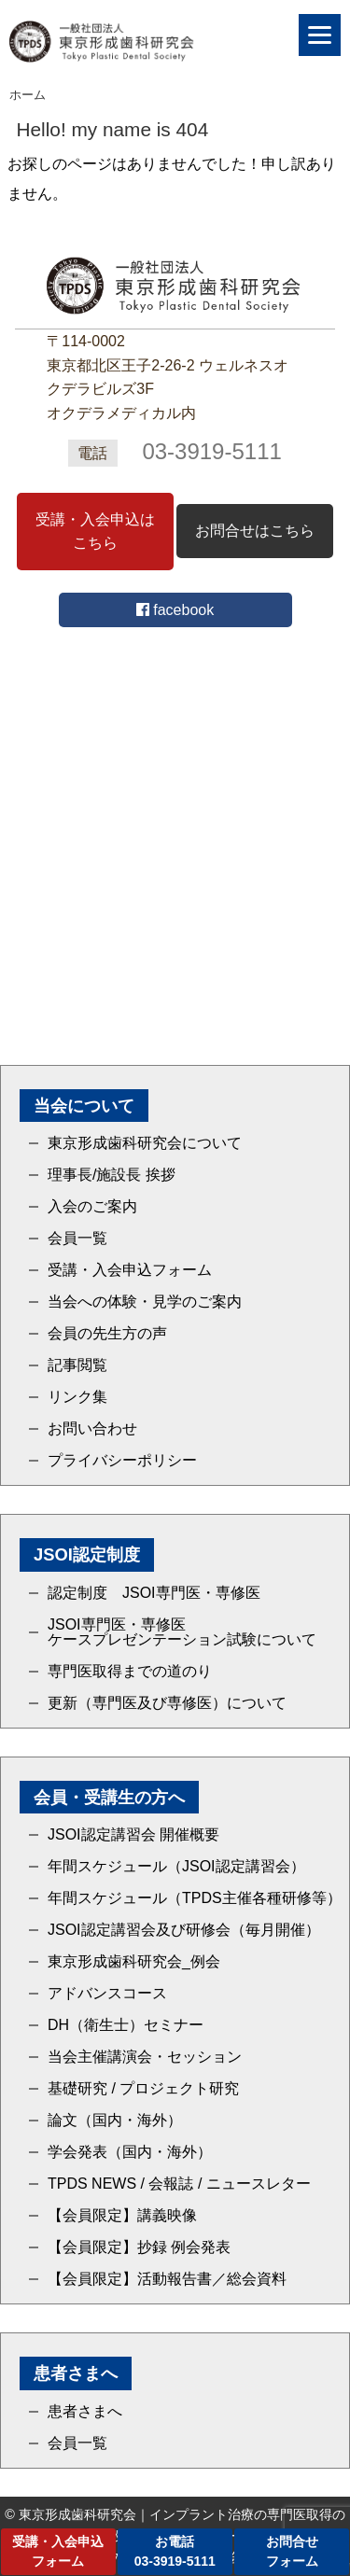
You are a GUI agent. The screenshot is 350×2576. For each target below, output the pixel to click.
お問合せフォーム (292, 2551)
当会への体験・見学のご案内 (145, 1302)
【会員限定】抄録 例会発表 (139, 2247)
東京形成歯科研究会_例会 (134, 1961)
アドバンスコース (107, 1993)
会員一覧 (77, 1238)
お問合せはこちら (255, 531)
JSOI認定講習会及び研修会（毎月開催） (184, 1930)
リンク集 (77, 1397)
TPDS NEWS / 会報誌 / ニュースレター (179, 2184)
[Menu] (320, 35)
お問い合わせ (92, 1428)
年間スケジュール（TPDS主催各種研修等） (195, 1898)
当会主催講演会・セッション (145, 2057)
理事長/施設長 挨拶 (111, 1175)
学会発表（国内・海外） (130, 2152)
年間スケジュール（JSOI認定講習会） (176, 1866)
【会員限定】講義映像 (122, 2215)
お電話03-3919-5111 (175, 2551)
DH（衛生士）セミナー (125, 2025)
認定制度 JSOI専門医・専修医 (154, 1593)
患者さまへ (85, 2411)
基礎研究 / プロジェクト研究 (143, 2088)
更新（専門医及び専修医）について (167, 1703)
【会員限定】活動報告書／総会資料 (167, 2279)
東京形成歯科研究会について (145, 1143)
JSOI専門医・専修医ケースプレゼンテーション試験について (182, 1632)
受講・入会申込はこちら (95, 531)
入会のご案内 (92, 1206)
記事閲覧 (77, 1365)
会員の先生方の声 (107, 1333)
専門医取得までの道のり (130, 1671)
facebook (175, 610)
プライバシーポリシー (122, 1460)
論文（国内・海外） (115, 2120)
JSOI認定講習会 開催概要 (133, 1834)
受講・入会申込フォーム (130, 1270)
